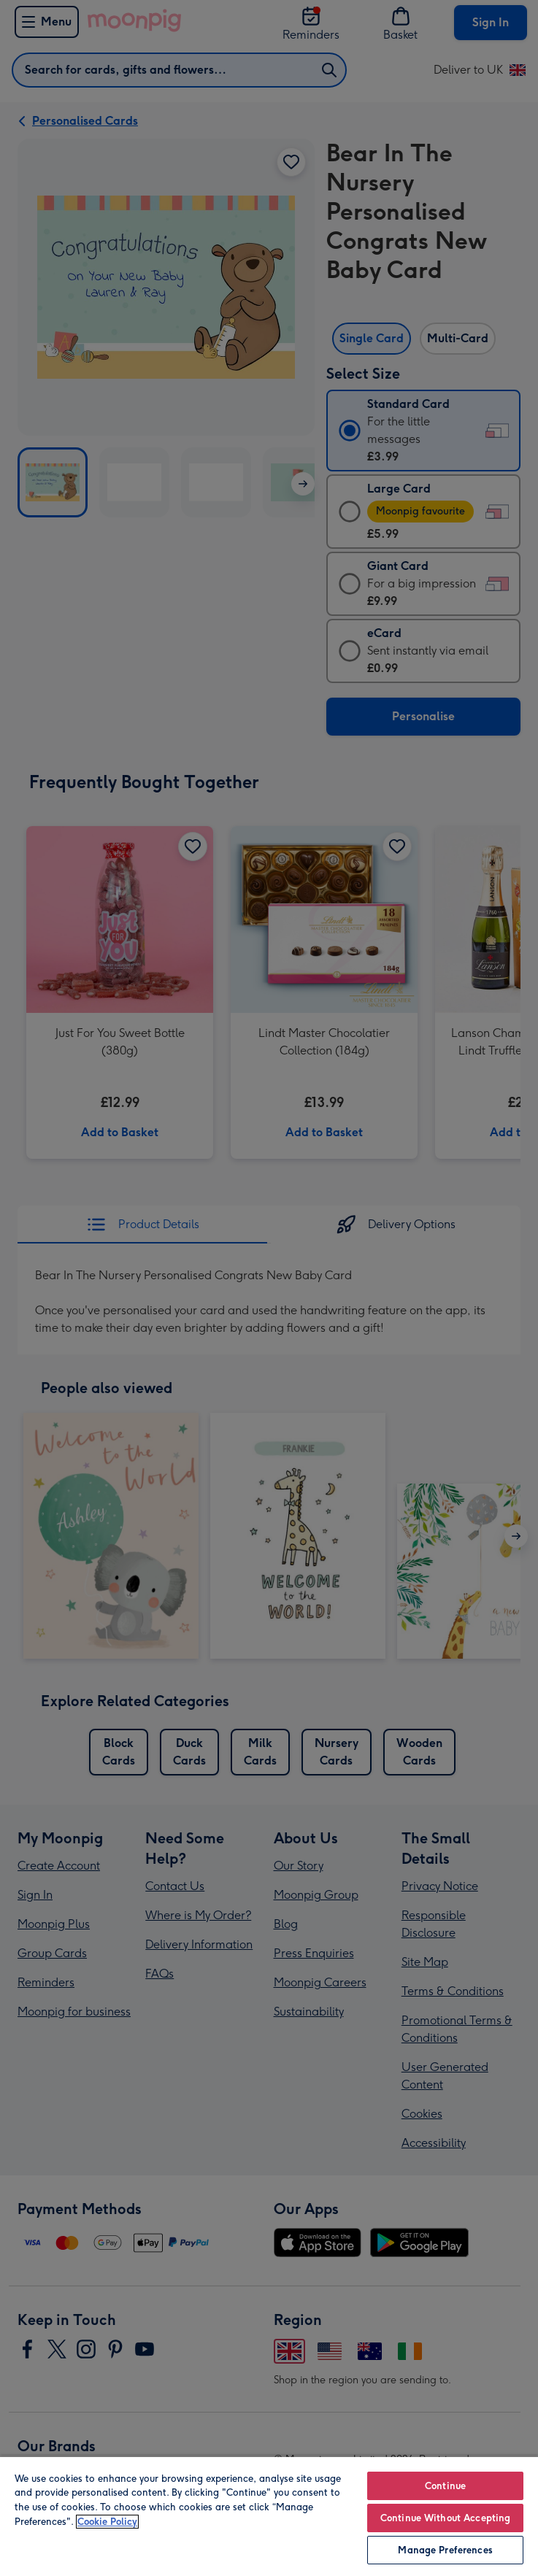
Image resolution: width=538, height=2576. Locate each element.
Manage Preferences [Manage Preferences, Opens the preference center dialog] (445, 2550)
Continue (445, 2485)
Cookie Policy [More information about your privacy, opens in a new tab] (107, 2521)
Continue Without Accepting (445, 2518)
